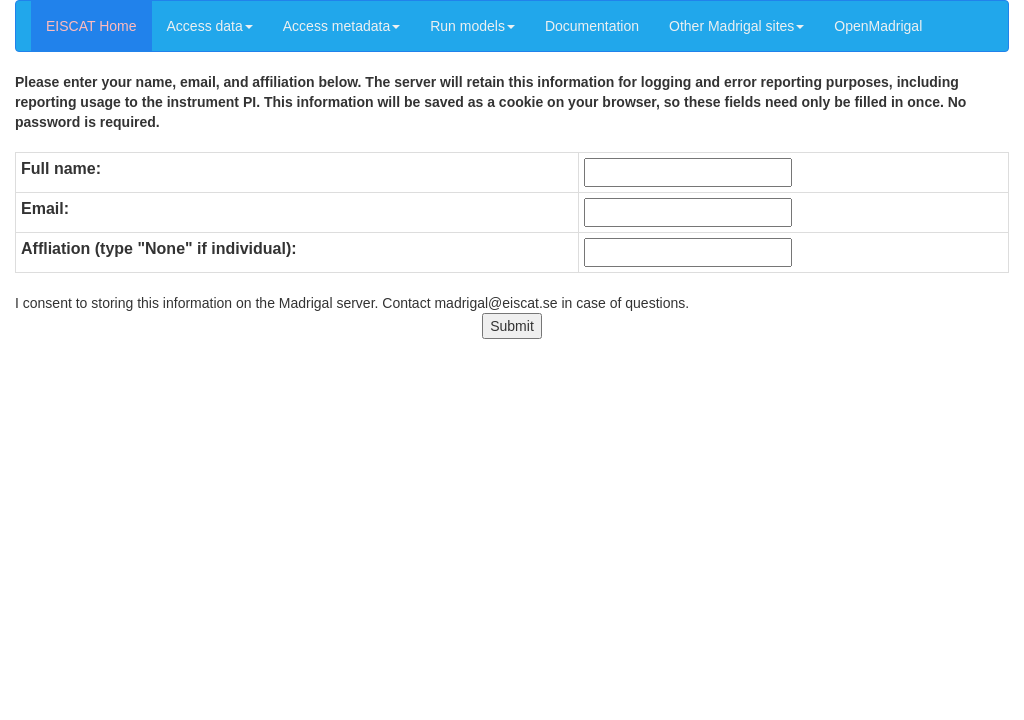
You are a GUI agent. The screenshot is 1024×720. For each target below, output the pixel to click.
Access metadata (341, 26)
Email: (45, 208)
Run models (472, 26)
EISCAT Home (91, 26)
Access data (210, 26)
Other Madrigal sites (736, 26)
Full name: (61, 168)
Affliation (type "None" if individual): (159, 248)
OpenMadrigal (878, 26)
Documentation (592, 26)
